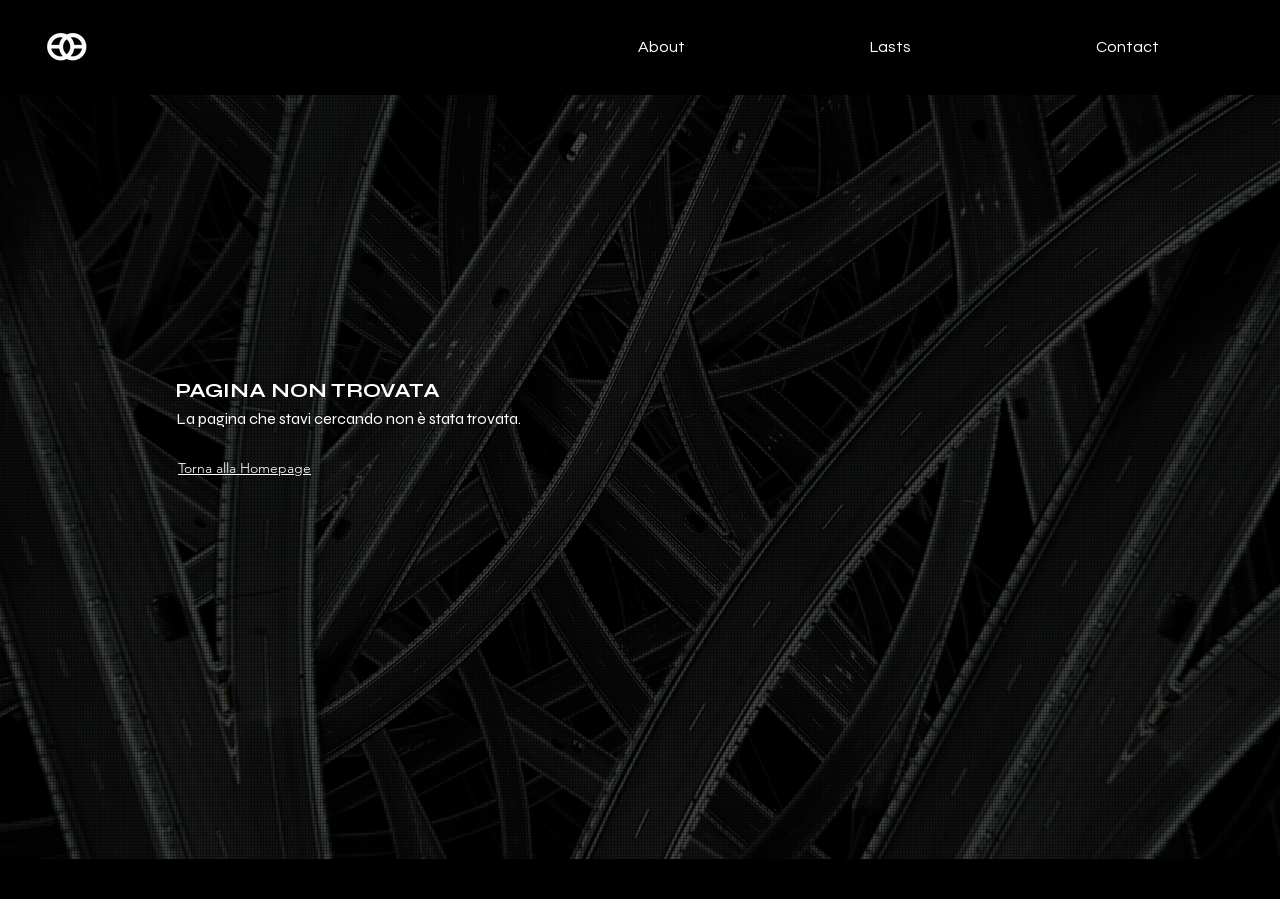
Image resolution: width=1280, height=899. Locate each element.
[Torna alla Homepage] (253, 468)
